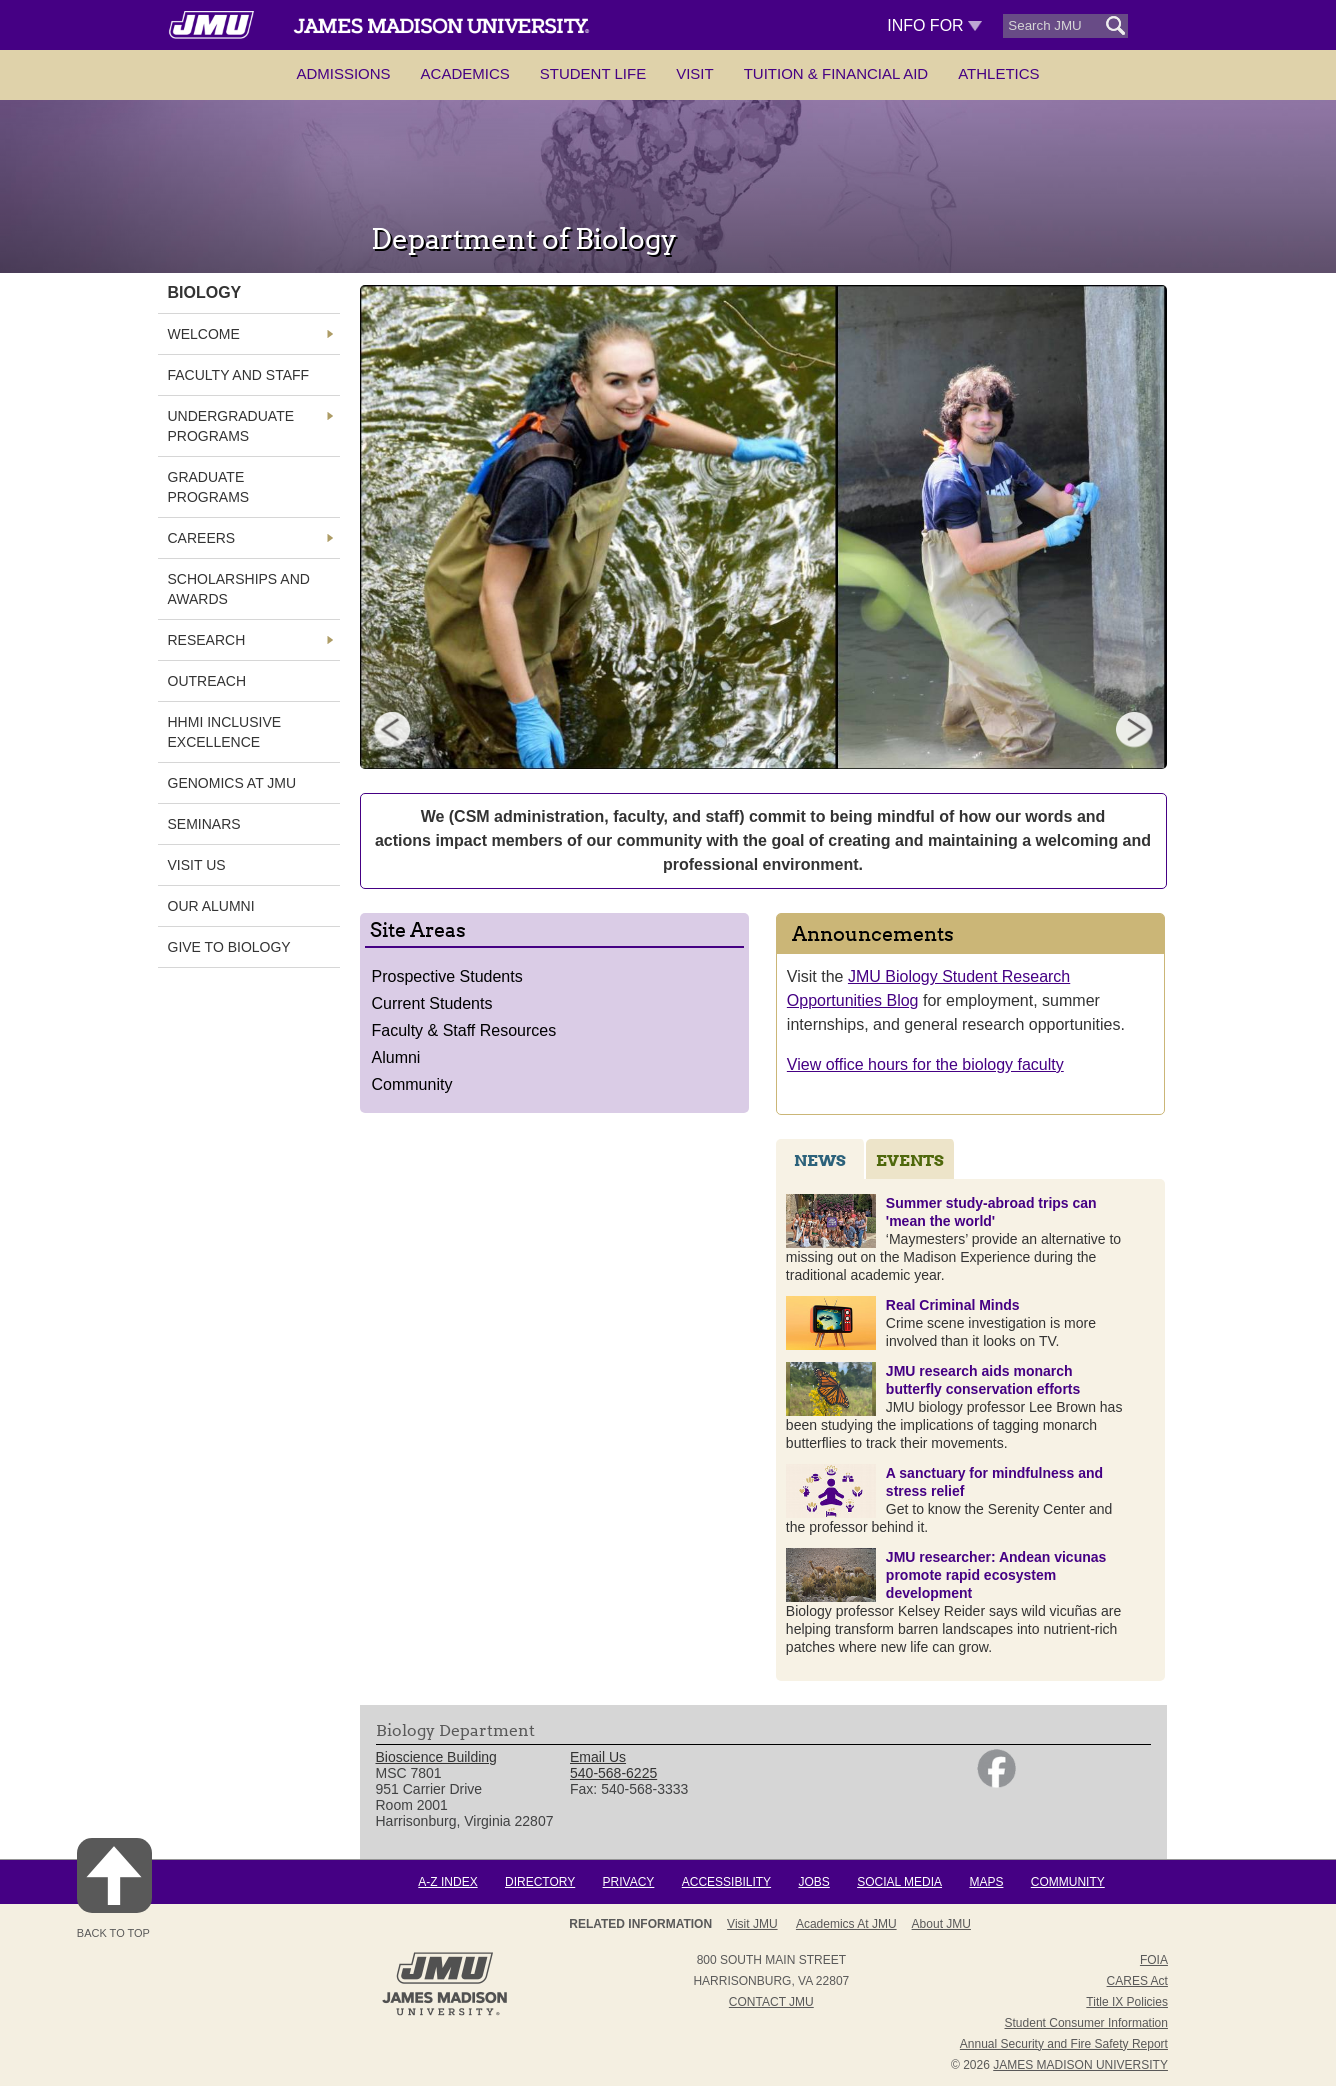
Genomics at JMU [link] (232, 783)
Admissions (343, 73)
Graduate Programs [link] (209, 487)
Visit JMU (752, 1924)
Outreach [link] (207, 681)
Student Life (593, 73)
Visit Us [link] (197, 865)
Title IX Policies (1127, 2002)
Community (412, 1084)
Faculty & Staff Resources (464, 1030)
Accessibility (726, 1882)
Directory (540, 1882)
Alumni (396, 1057)
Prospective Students (447, 976)
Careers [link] (202, 538)
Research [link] (207, 640)
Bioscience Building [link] (436, 1757)
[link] (996, 1783)
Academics (465, 73)
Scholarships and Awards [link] (239, 589)
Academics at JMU (846, 1924)
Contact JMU (771, 2002)
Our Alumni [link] (211, 906)
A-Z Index (447, 1882)
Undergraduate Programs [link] (231, 426)
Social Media (899, 1882)
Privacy (629, 1882)
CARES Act (1137, 1981)
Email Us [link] (598, 1757)
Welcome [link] (204, 334)
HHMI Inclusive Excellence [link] (225, 732)
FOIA (1154, 1960)
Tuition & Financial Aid (836, 73)
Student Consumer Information (1086, 2023)
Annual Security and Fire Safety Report (1064, 2044)
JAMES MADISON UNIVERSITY (1080, 2065)
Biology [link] (205, 292)
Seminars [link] (204, 824)
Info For (934, 25)
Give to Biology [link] (229, 947)
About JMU (941, 1924)
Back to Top (114, 1888)
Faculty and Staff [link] (239, 375)
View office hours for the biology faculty (925, 1064)
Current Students (432, 1003)
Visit (695, 73)
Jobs (813, 1882)
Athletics (998, 73)
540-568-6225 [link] (613, 1773)
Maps (986, 1882)
